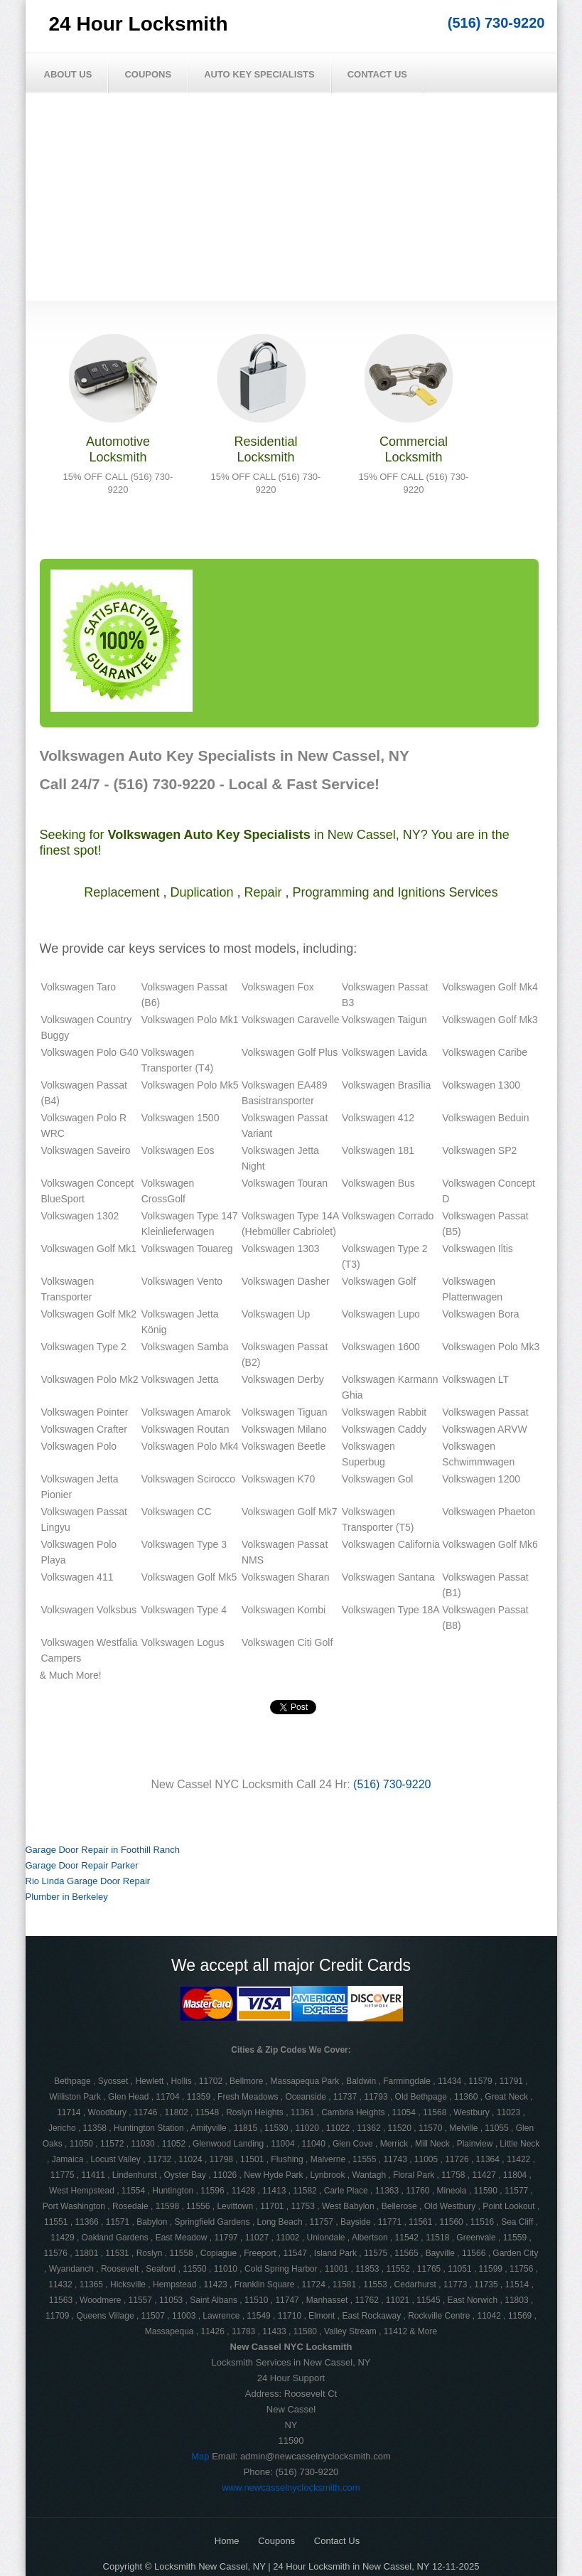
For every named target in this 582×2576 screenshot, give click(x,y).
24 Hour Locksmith (138, 24)
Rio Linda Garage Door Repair (88, 1881)
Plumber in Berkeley (67, 1896)
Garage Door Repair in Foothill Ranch (103, 1849)
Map (200, 2456)
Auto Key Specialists (259, 74)
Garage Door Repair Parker (82, 1865)
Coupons (147, 74)
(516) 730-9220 (496, 23)
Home (227, 2540)
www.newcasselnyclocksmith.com (291, 2487)
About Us (68, 74)
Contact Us (377, 74)
